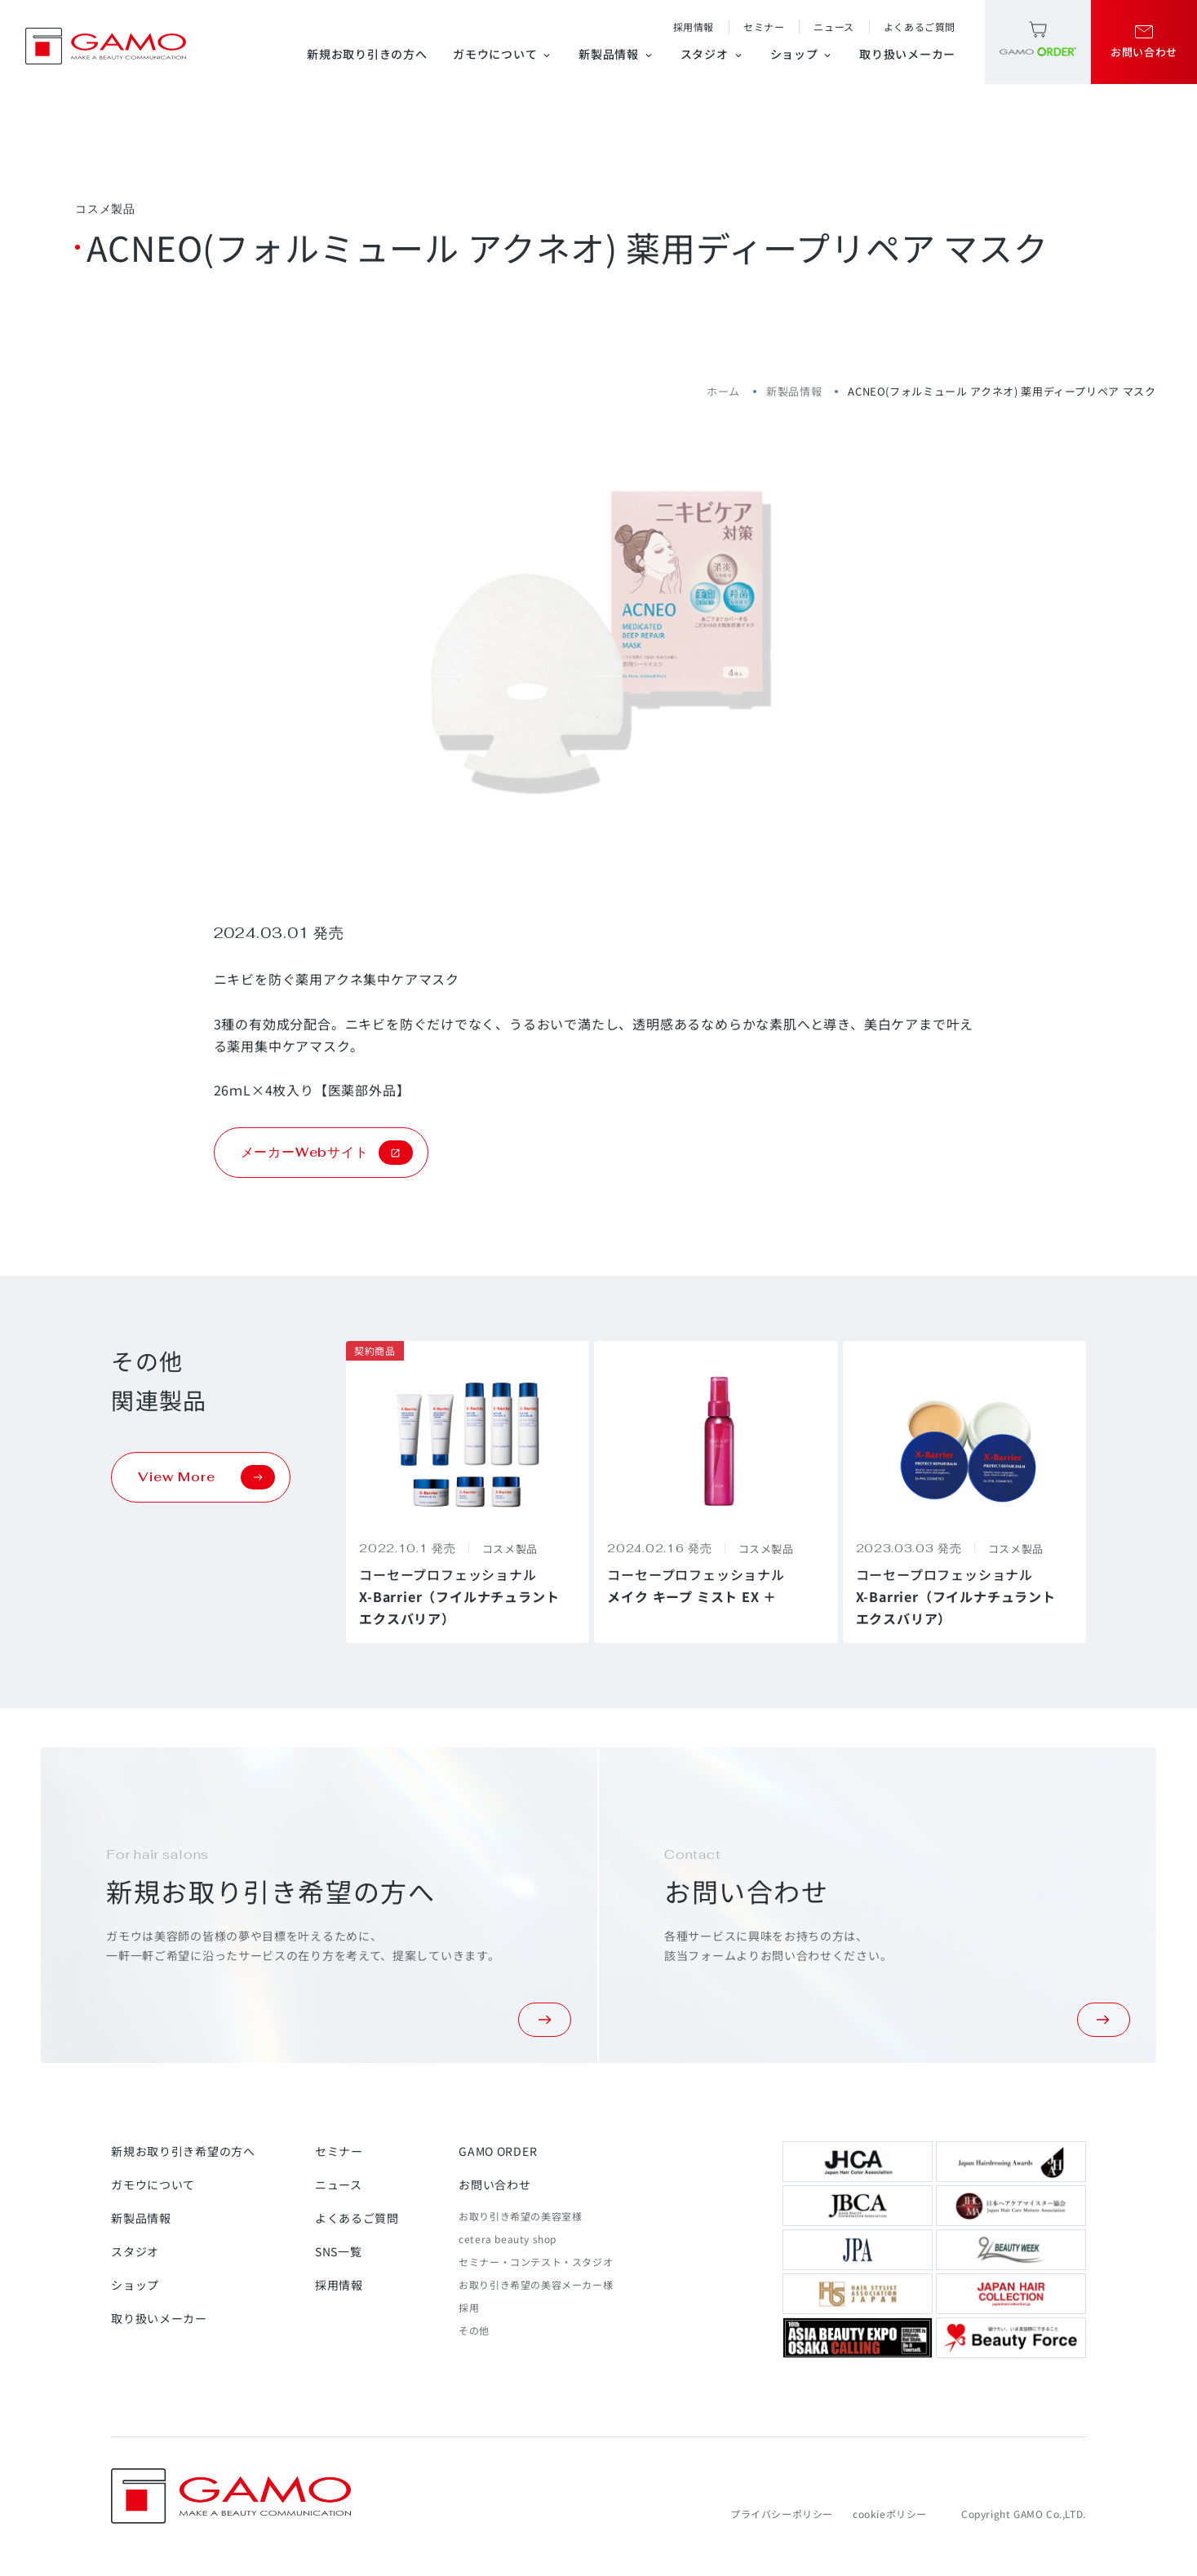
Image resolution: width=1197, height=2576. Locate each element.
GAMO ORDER (498, 2151)
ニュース (833, 26)
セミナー (763, 26)
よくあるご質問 (919, 26)
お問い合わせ (494, 2184)
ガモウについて (502, 54)
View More (206, 1477)
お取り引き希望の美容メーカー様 (536, 2284)
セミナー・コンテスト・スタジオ (536, 2261)
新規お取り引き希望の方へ (183, 2151)
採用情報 (693, 26)
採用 (469, 2307)
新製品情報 (616, 54)
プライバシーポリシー (781, 2514)
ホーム (723, 391)
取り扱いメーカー (907, 54)
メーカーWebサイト (327, 1152)
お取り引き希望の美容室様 (520, 2216)
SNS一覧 (338, 2251)
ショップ (802, 54)
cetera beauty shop (507, 2239)
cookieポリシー (890, 2514)
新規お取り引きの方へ (367, 54)
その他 (474, 2330)
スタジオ (712, 54)
